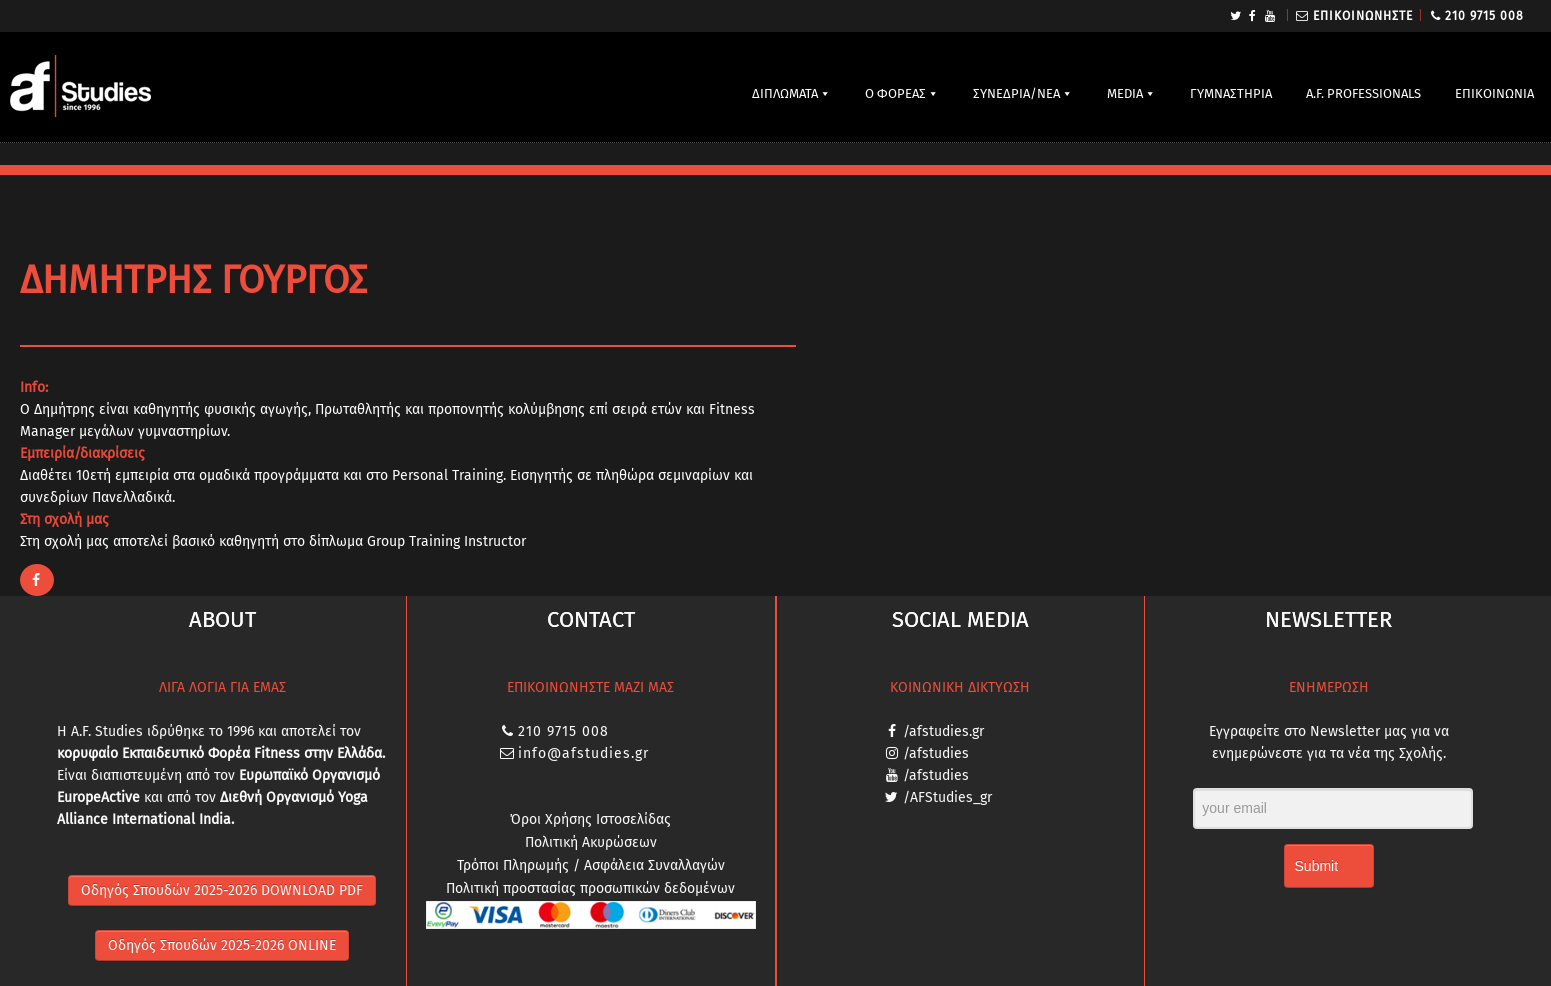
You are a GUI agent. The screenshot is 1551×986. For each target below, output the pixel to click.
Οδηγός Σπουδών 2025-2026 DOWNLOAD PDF (222, 890)
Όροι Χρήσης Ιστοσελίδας (590, 819)
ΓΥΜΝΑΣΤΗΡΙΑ (1231, 93)
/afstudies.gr (943, 731)
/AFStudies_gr (947, 797)
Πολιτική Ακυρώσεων (591, 842)
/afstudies (936, 753)
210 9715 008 (1484, 16)
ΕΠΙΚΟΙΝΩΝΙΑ (1494, 93)
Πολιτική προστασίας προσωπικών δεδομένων (590, 888)
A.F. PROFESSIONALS (1363, 93)
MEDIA (1125, 93)
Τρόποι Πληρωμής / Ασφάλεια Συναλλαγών (591, 865)
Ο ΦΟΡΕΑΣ (895, 93)
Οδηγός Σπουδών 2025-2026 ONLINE (222, 945)
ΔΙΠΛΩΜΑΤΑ (785, 93)
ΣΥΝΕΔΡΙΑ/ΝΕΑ (1016, 93)
